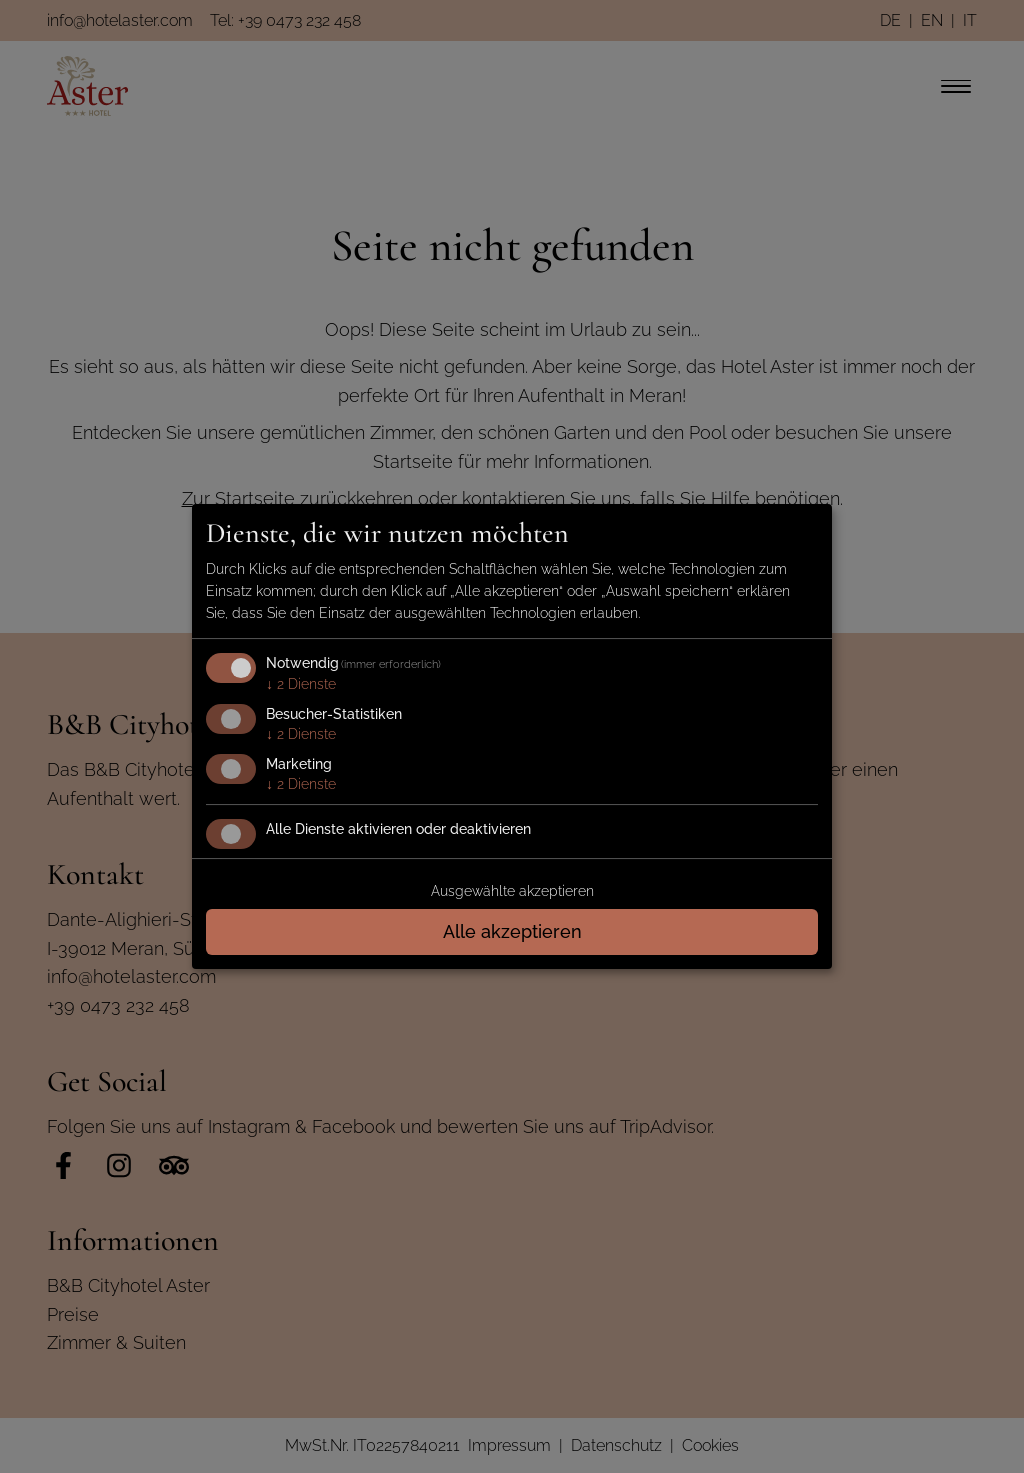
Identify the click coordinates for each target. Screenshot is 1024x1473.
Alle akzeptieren (512, 931)
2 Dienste (301, 684)
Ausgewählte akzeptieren (512, 891)
